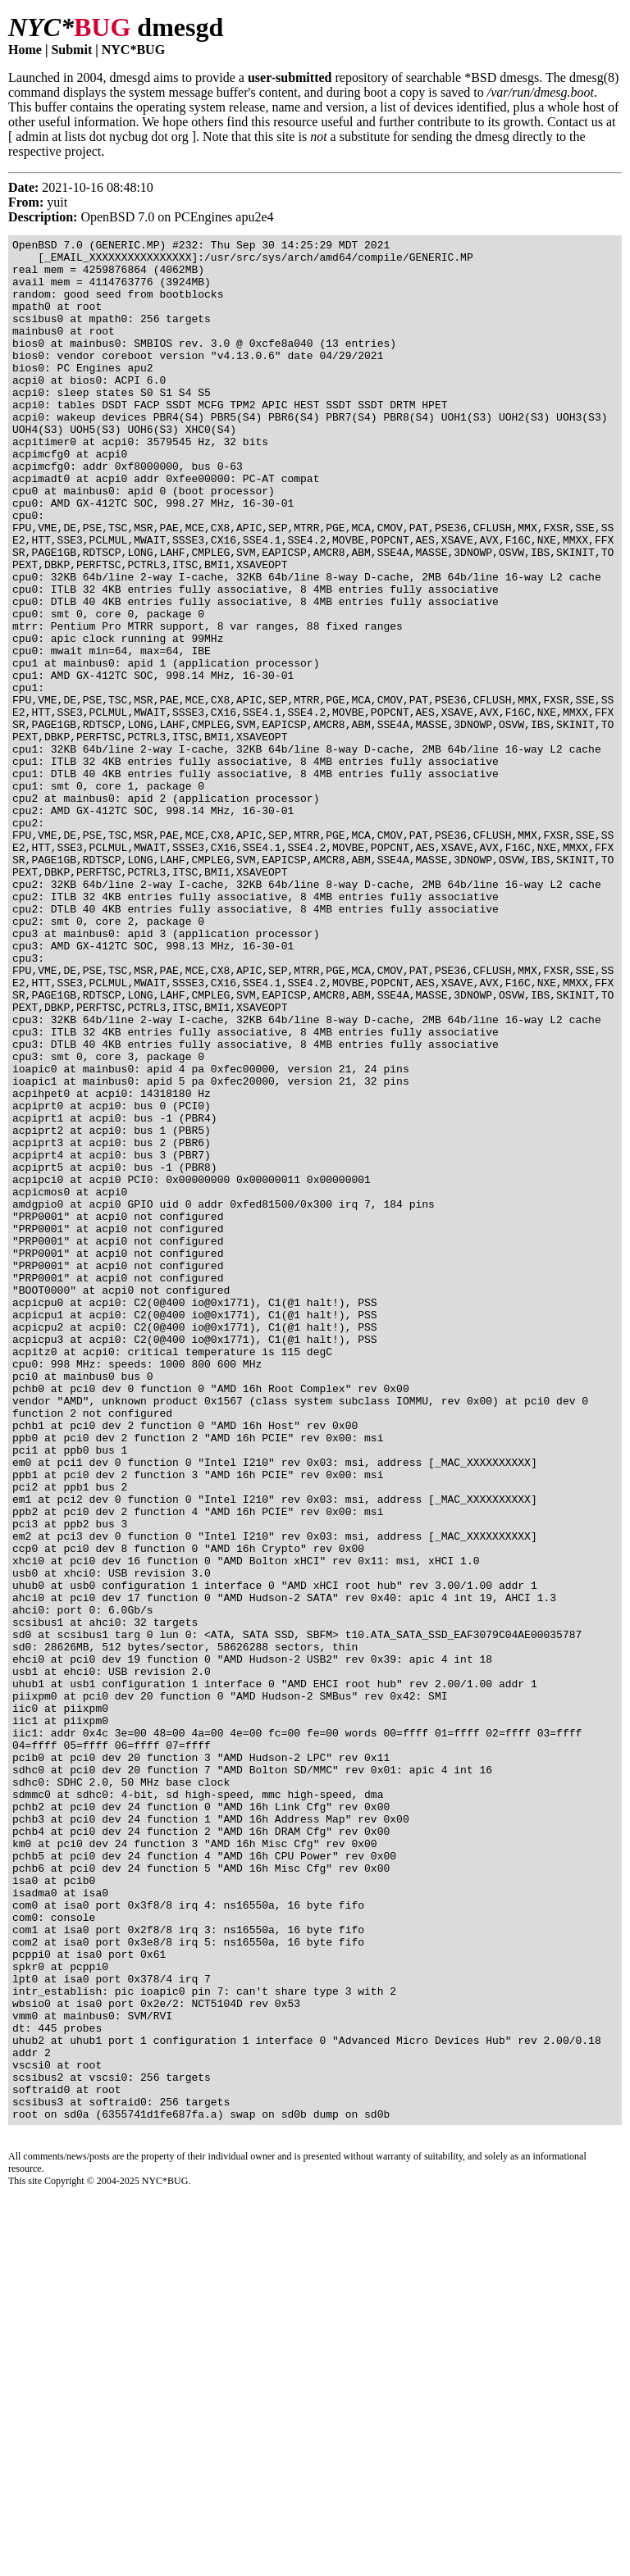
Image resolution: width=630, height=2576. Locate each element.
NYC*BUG (133, 50)
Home (25, 50)
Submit (71, 50)
